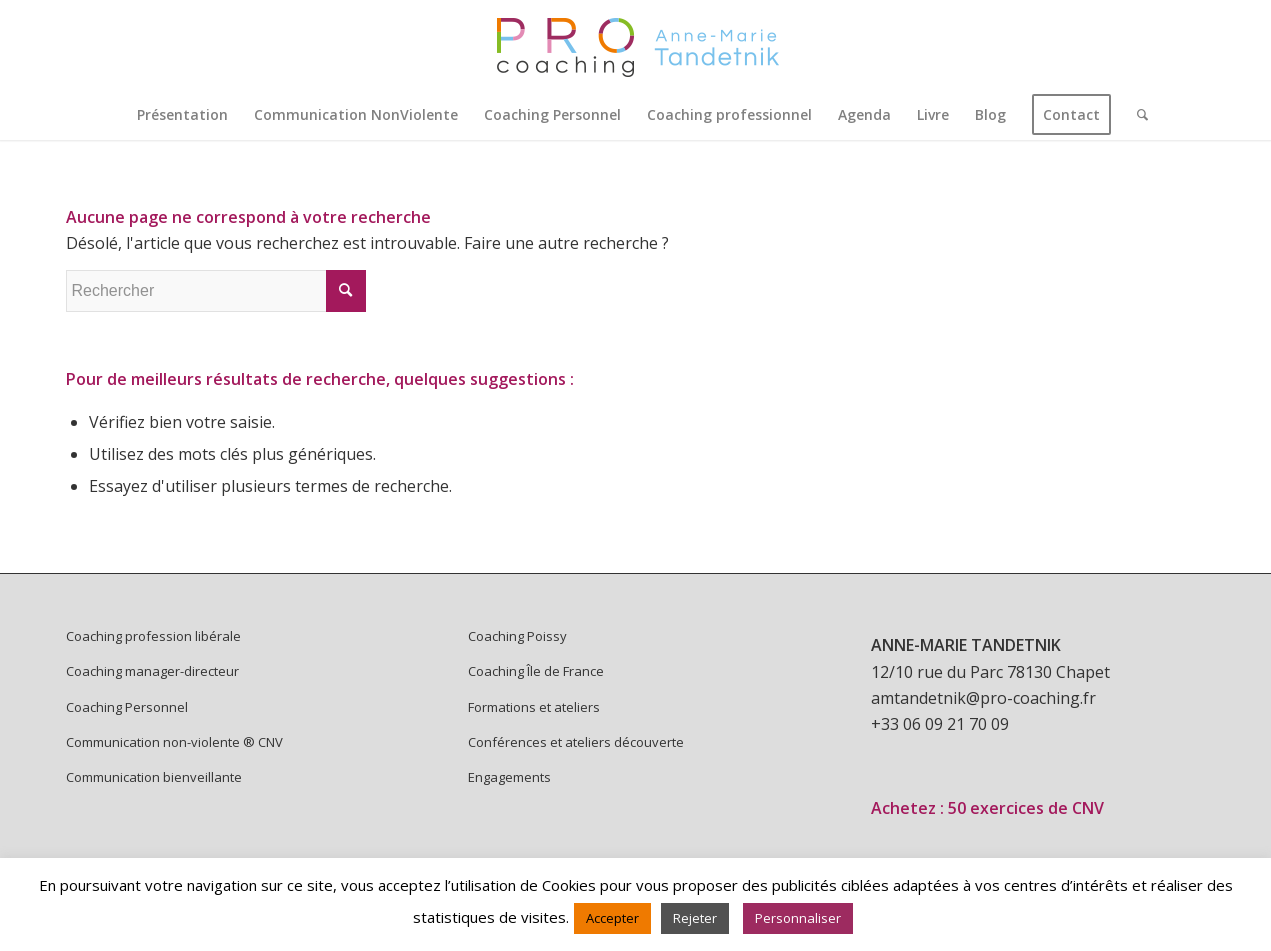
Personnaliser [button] (798, 918)
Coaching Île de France (536, 671)
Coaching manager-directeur (152, 671)
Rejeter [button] (695, 918)
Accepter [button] (612, 918)
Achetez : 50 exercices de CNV (987, 808)
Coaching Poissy (517, 636)
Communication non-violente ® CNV (174, 742)
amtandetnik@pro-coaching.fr (983, 698)
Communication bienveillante (154, 777)
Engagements (509, 777)
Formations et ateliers (534, 707)
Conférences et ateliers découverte (576, 742)
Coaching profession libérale (153, 636)
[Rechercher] (1136, 115)
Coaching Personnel (127, 707)
